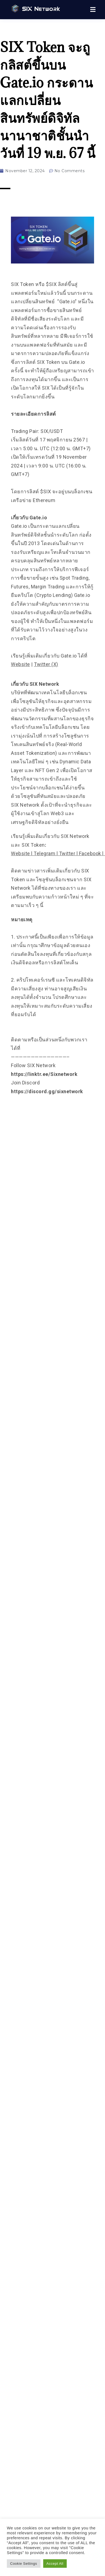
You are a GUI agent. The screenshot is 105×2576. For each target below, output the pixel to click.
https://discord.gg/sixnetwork (47, 1091)
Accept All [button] (54, 2563)
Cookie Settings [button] (23, 2563)
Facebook (90, 853)
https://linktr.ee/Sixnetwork (44, 1074)
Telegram (44, 853)
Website (20, 664)
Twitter (67, 853)
